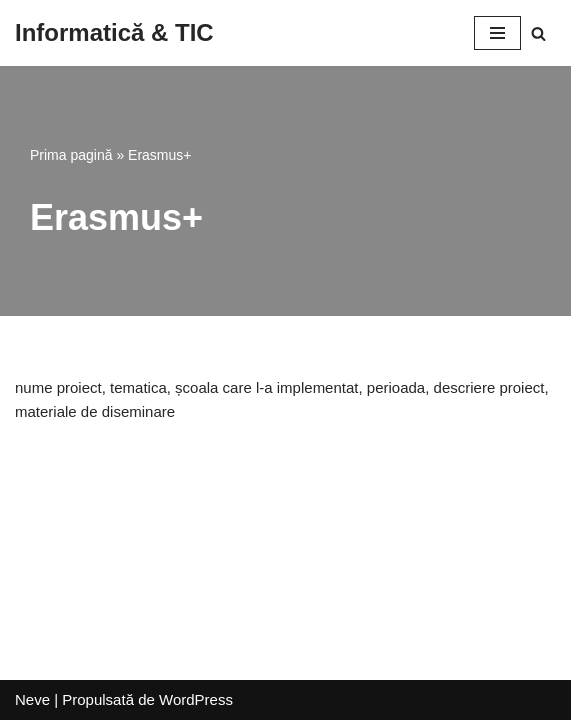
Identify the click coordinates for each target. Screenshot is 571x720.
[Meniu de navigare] (497, 33)
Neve (32, 699)
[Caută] (538, 33)
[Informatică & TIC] (114, 33)
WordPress (196, 699)
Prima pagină (71, 155)
